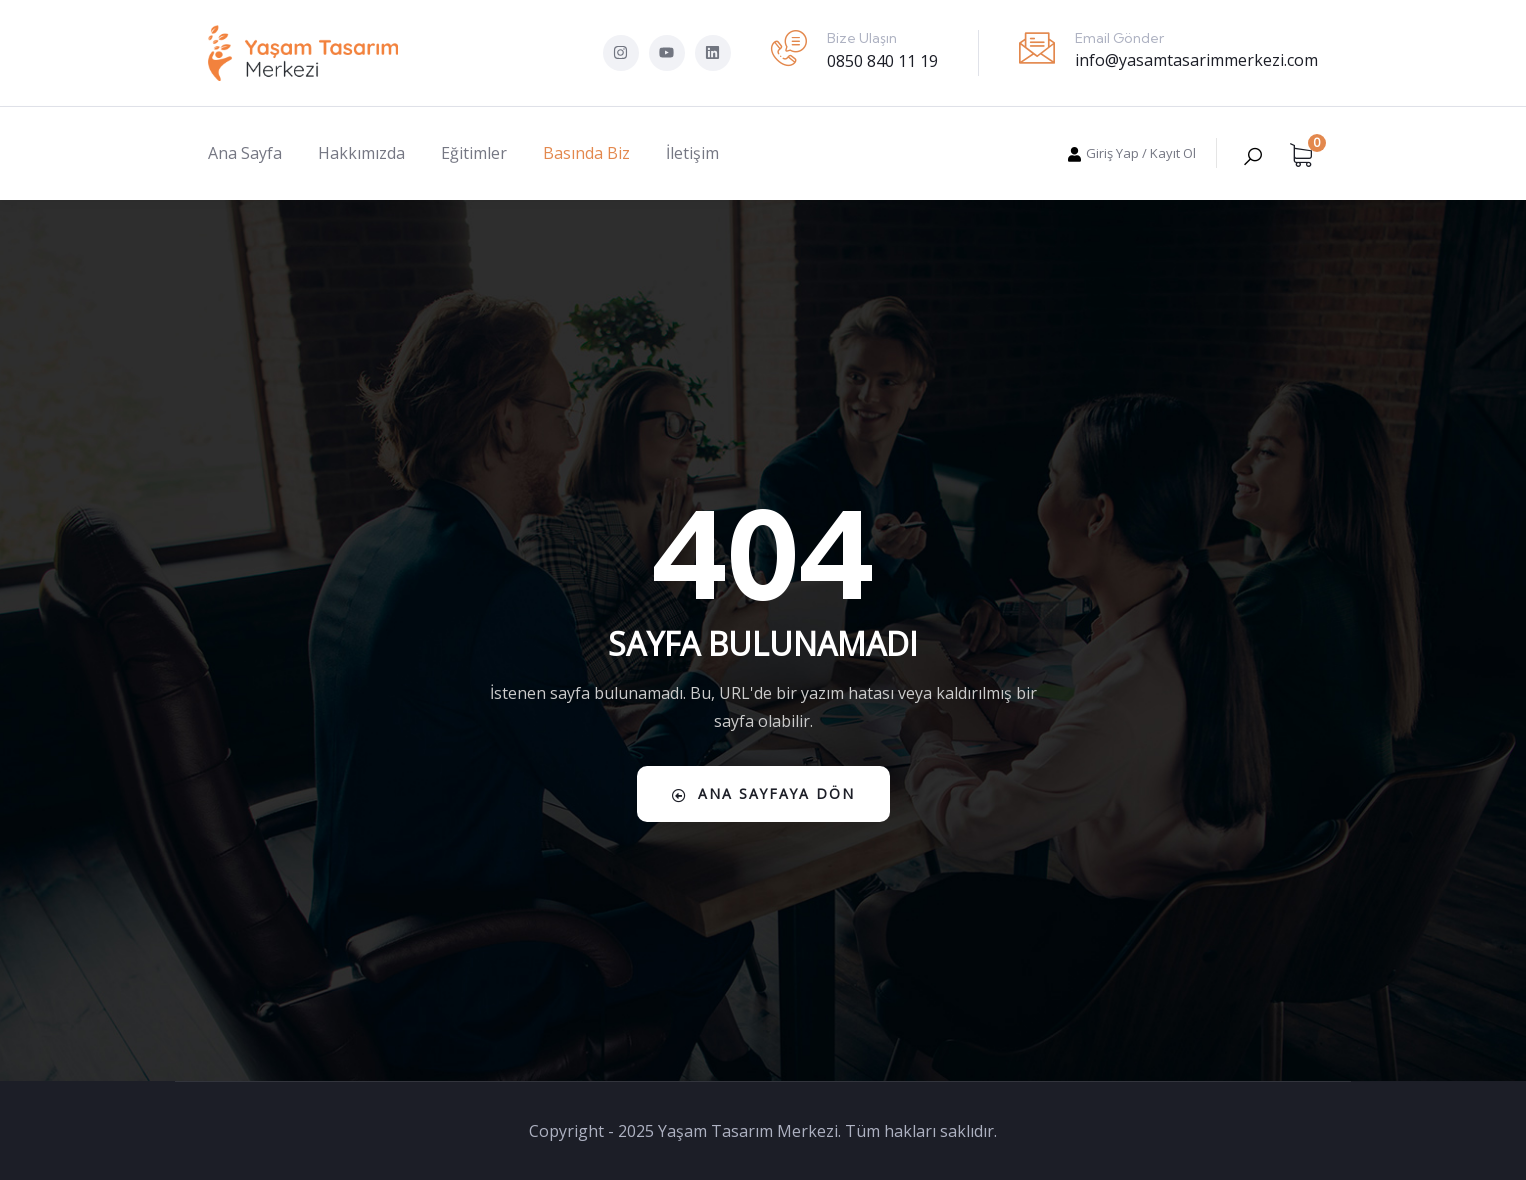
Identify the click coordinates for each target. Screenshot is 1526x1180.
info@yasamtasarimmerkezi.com (1196, 60)
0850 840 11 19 (882, 61)
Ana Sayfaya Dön (763, 793)
